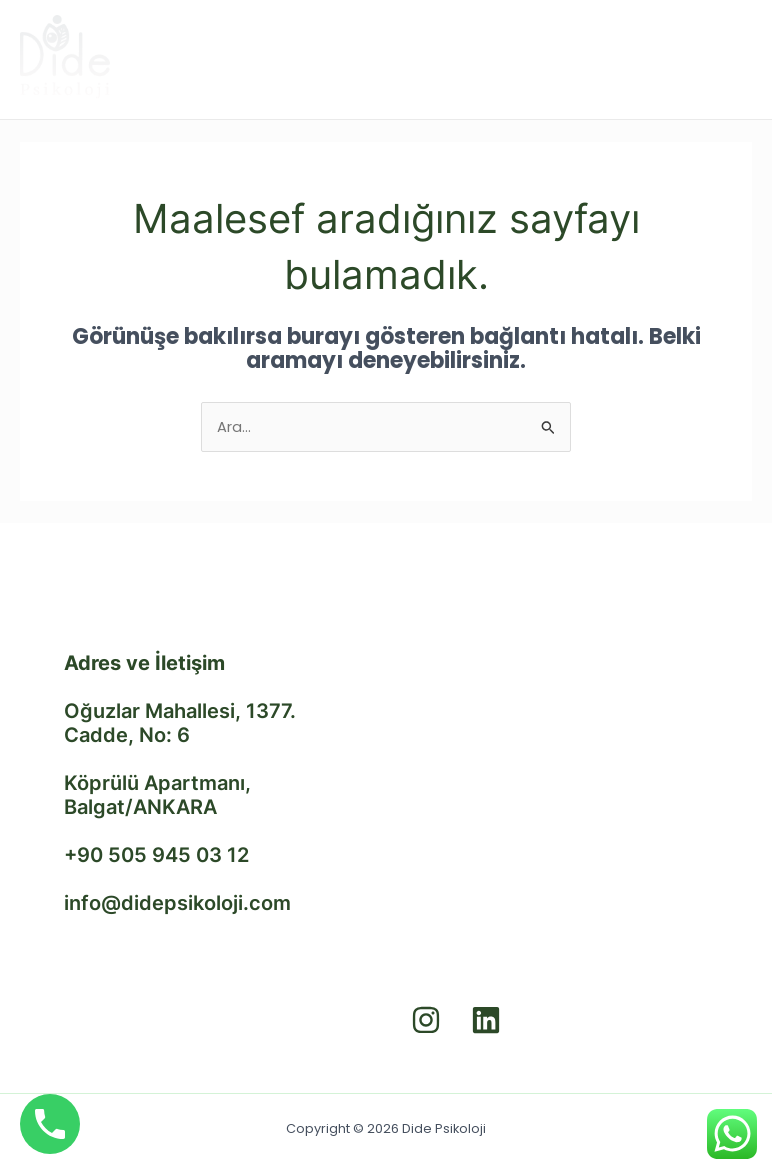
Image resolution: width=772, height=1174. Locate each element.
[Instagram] (426, 1020)
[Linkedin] (486, 1020)
